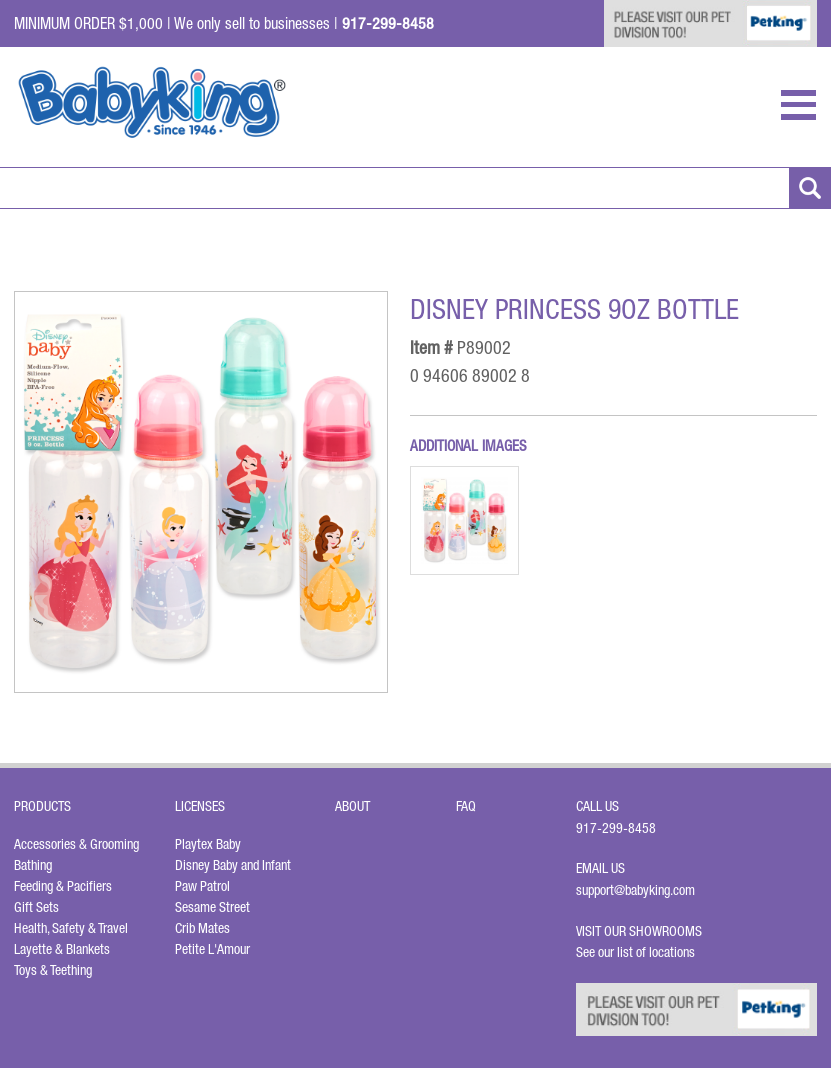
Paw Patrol (202, 886)
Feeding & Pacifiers (63, 886)
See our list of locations (635, 952)
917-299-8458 (616, 828)
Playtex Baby (208, 844)
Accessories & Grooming (76, 844)
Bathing (33, 865)
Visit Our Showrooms (642, 931)
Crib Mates (202, 928)
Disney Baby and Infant (233, 865)
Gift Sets (36, 907)
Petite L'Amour (212, 949)
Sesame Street (212, 907)
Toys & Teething (53, 970)
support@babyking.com (635, 890)
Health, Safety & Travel (71, 928)
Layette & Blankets (62, 949)
